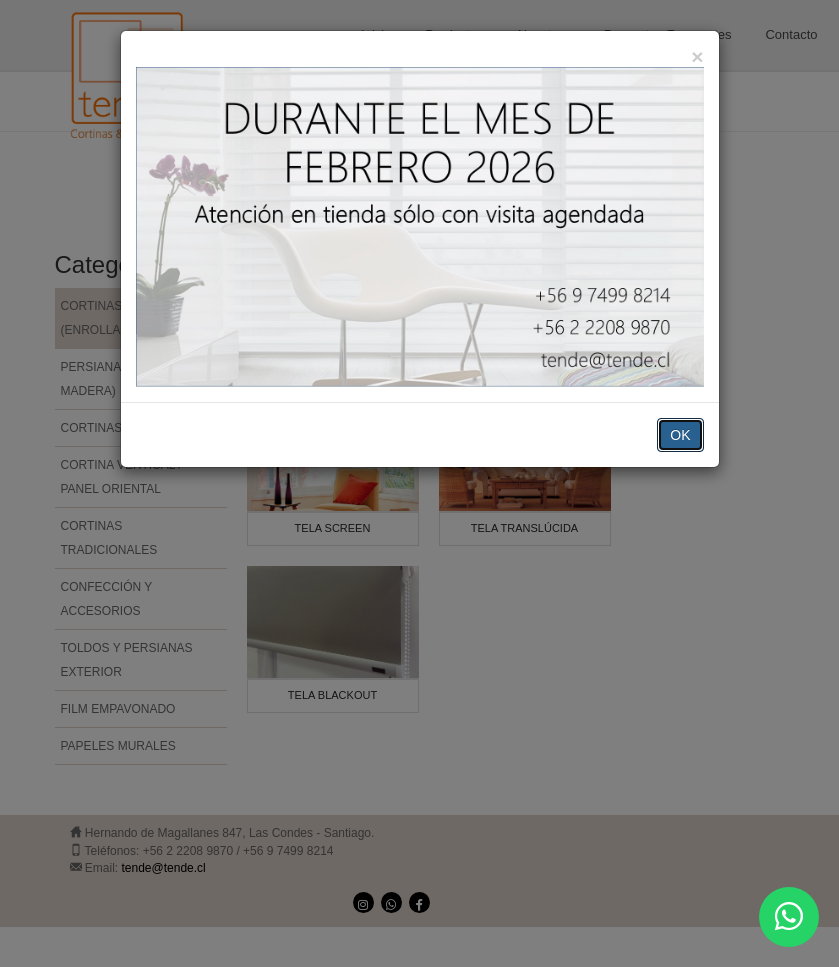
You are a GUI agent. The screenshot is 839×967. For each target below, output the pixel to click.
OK (680, 435)
